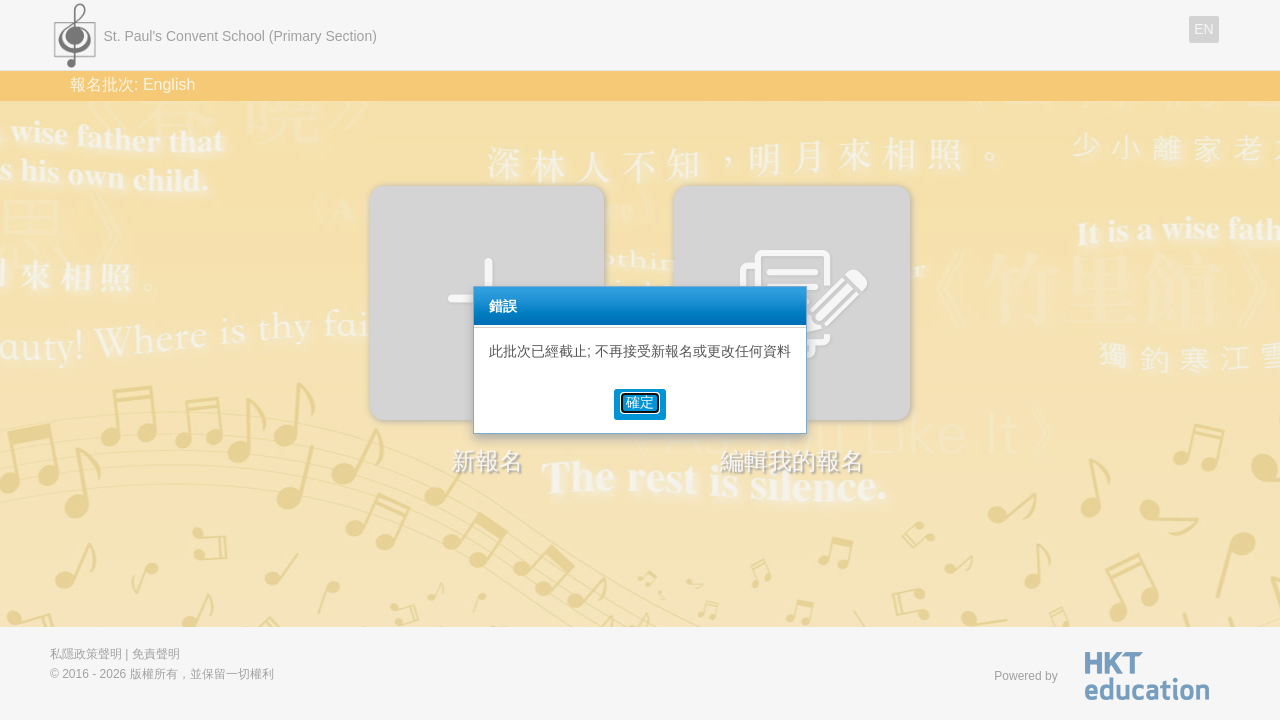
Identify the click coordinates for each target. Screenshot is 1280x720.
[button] (640, 403)
